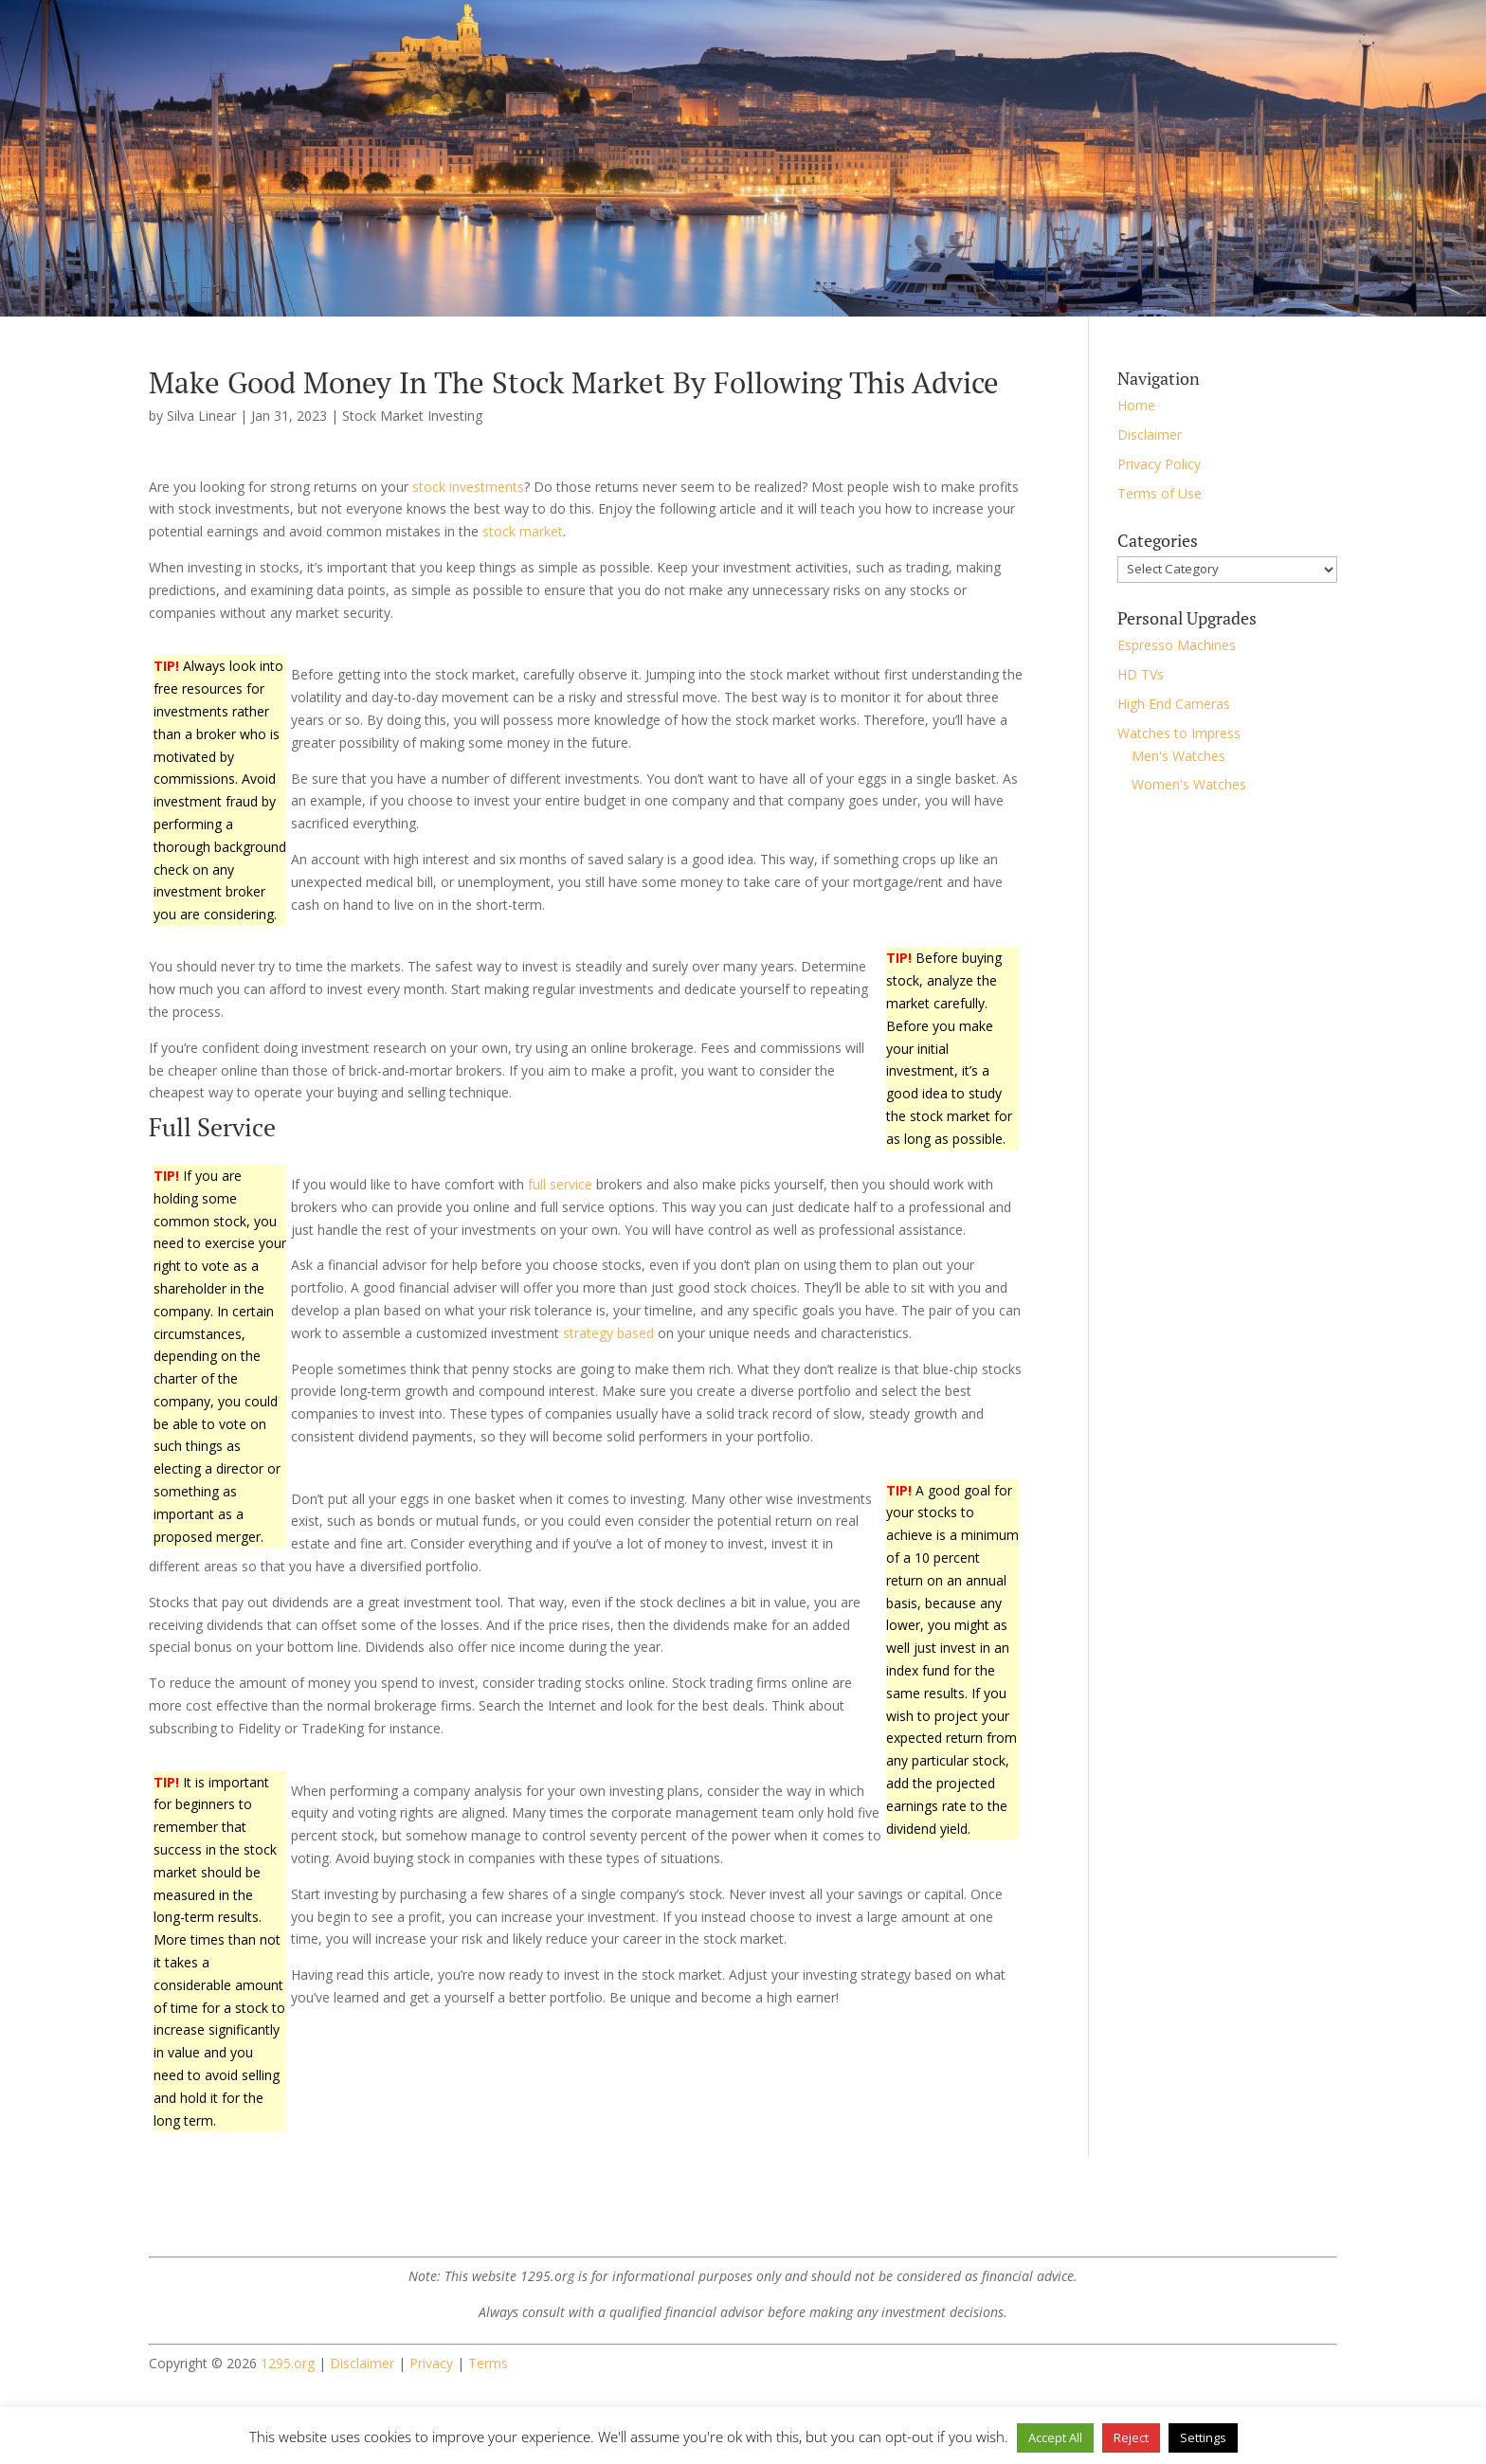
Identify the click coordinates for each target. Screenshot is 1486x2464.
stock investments (468, 487)
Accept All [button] (1055, 2437)
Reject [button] (1131, 2437)
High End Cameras (1173, 704)
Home (1136, 405)
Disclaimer (1149, 435)
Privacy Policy (1159, 464)
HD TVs (1140, 674)
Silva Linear (201, 416)
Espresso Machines (1176, 645)
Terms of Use (1159, 493)
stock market (522, 531)
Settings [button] (1203, 2437)
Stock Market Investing (412, 416)
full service (560, 1184)
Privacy (431, 2363)
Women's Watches (1189, 784)
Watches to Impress (1179, 733)
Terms (488, 2363)
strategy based (608, 1333)
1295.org (288, 2363)
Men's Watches (1178, 756)
